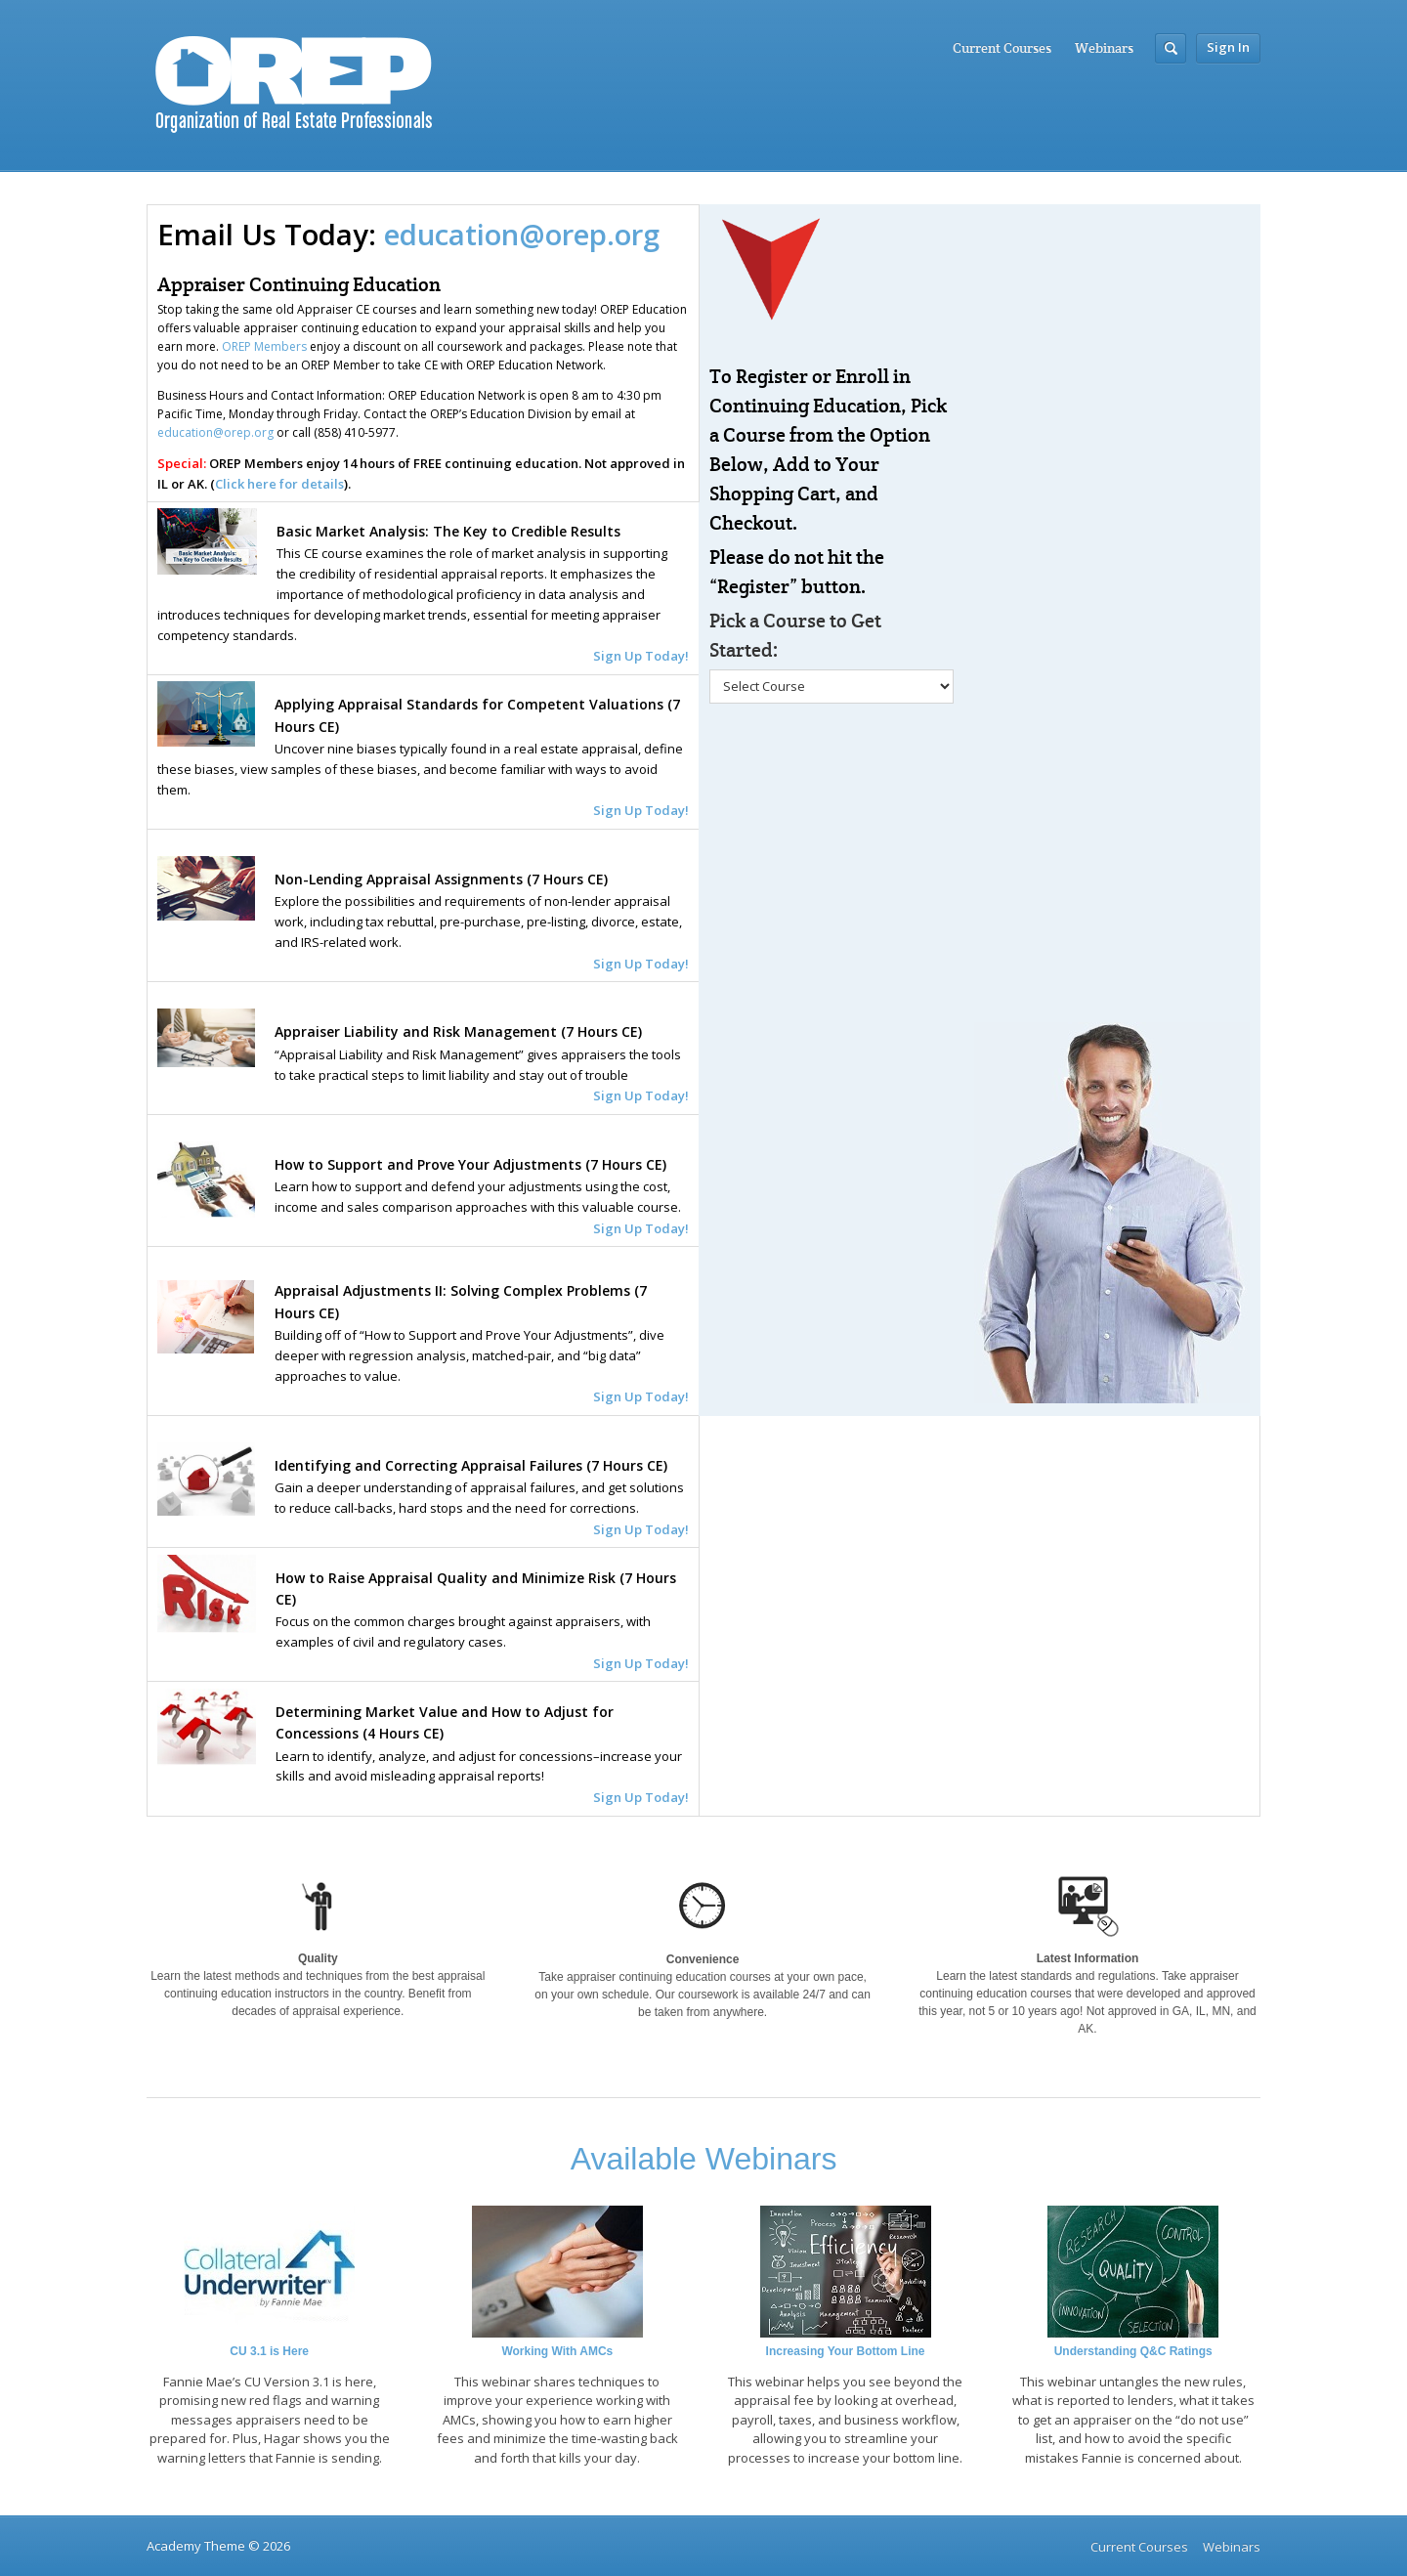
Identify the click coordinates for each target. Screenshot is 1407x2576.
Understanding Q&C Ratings (1133, 2351)
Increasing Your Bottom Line (845, 2351)
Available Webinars (704, 2158)
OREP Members (264, 346)
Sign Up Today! (641, 1797)
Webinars (1104, 48)
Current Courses (1002, 48)
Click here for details (279, 484)
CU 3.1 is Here (269, 2351)
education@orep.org (522, 234)
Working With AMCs (557, 2351)
